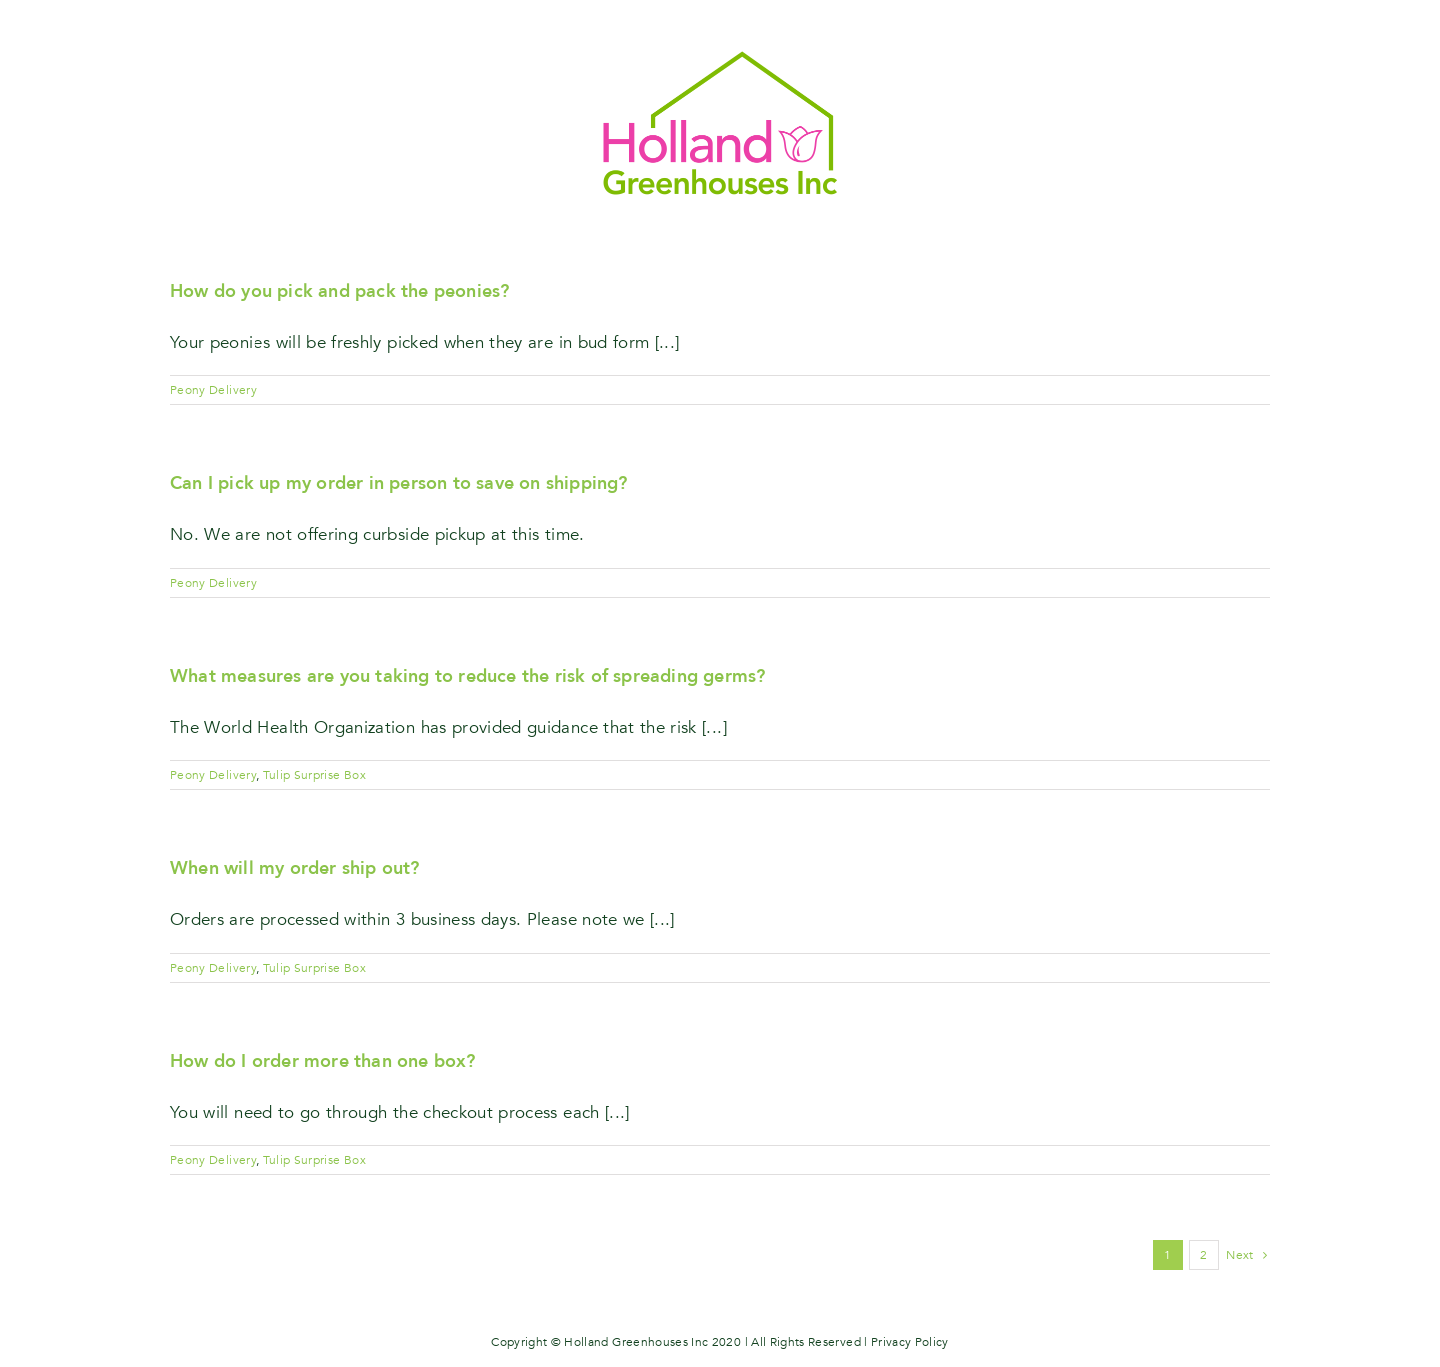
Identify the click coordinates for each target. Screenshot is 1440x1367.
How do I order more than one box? (323, 1061)
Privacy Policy (910, 1342)
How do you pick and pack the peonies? (339, 291)
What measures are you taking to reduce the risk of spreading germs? (467, 676)
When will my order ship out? (295, 868)
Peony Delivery (213, 390)
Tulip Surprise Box (314, 775)
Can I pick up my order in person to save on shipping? (399, 483)
